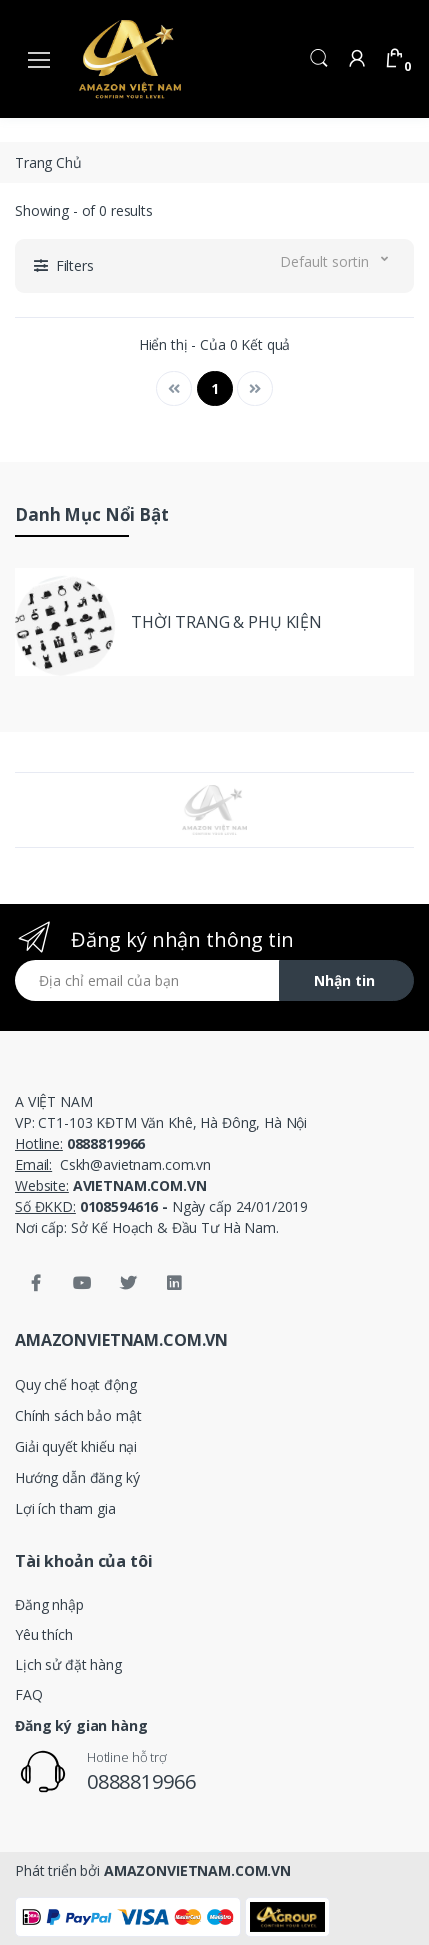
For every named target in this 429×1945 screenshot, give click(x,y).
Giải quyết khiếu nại (76, 1446)
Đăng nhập (49, 1604)
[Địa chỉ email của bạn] (147, 980)
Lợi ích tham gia (65, 1508)
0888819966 (141, 1781)
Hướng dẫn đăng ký (77, 1477)
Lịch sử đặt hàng (68, 1664)
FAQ (29, 1694)
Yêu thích (44, 1634)
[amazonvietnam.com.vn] (130, 58)
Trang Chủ (48, 162)
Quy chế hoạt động (76, 1384)
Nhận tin (344, 980)
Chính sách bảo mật (78, 1415)
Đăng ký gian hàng (81, 1725)
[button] (319, 56)
